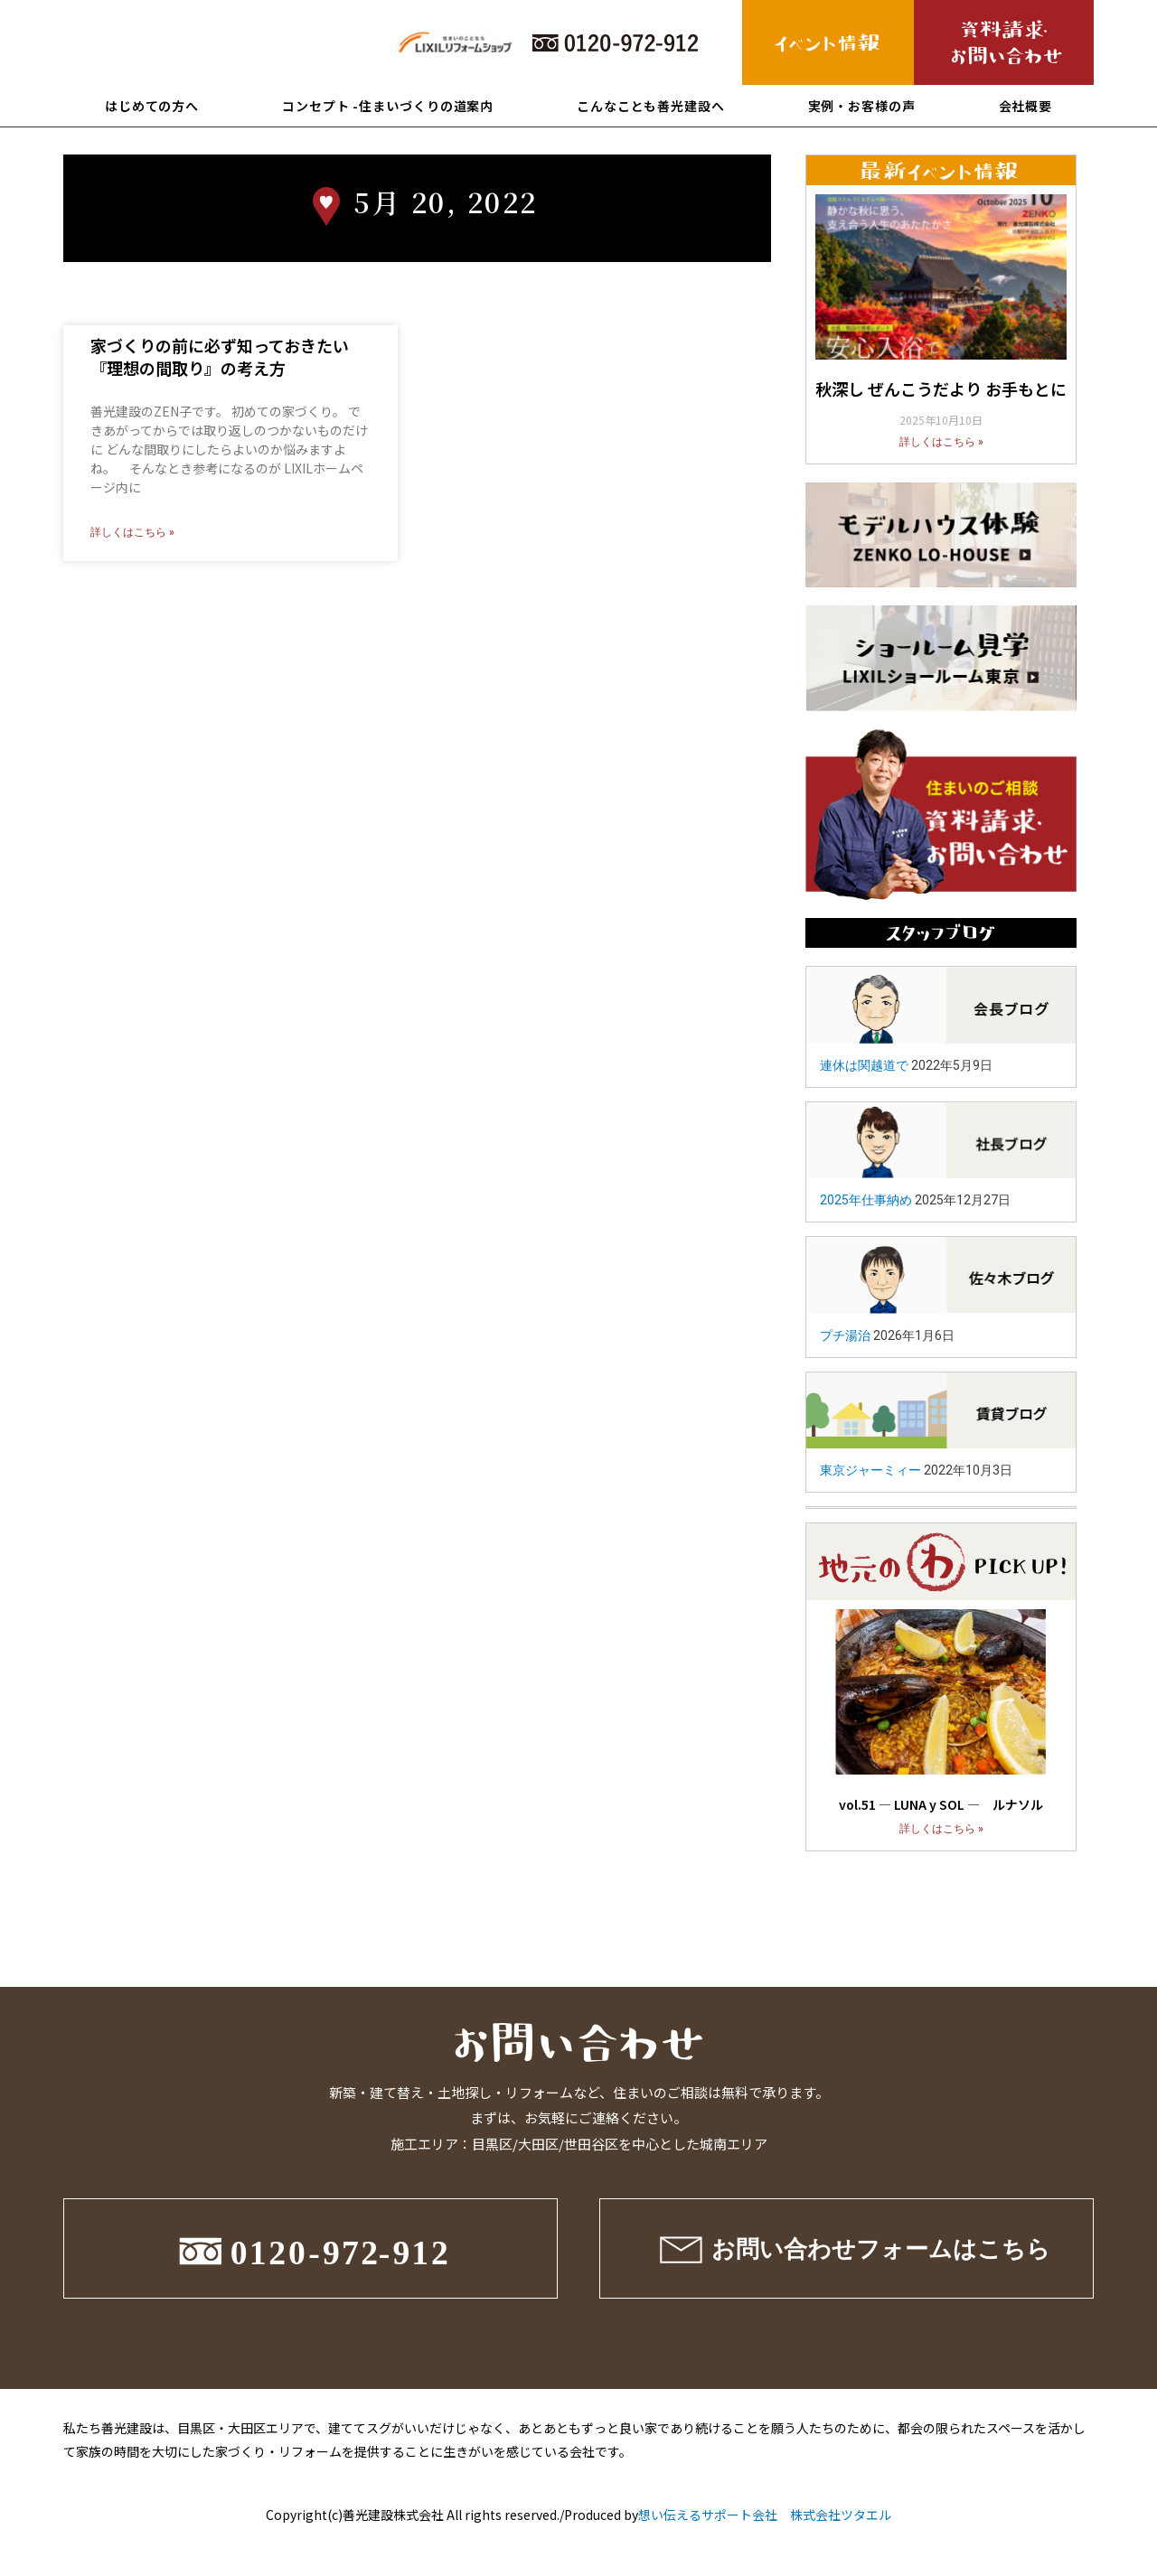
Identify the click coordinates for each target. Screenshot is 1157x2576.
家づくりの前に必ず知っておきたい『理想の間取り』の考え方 (219, 356)
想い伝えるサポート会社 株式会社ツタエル (764, 2515)
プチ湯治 (845, 1335)
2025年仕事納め (866, 1200)
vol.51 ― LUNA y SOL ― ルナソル (941, 1804)
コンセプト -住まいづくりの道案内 (388, 106)
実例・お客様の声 (862, 106)
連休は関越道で (864, 1065)
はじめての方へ (152, 106)
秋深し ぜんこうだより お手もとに (941, 388)
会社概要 (1026, 106)
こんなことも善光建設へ (651, 106)
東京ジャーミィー (870, 1470)
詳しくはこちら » (132, 532)
